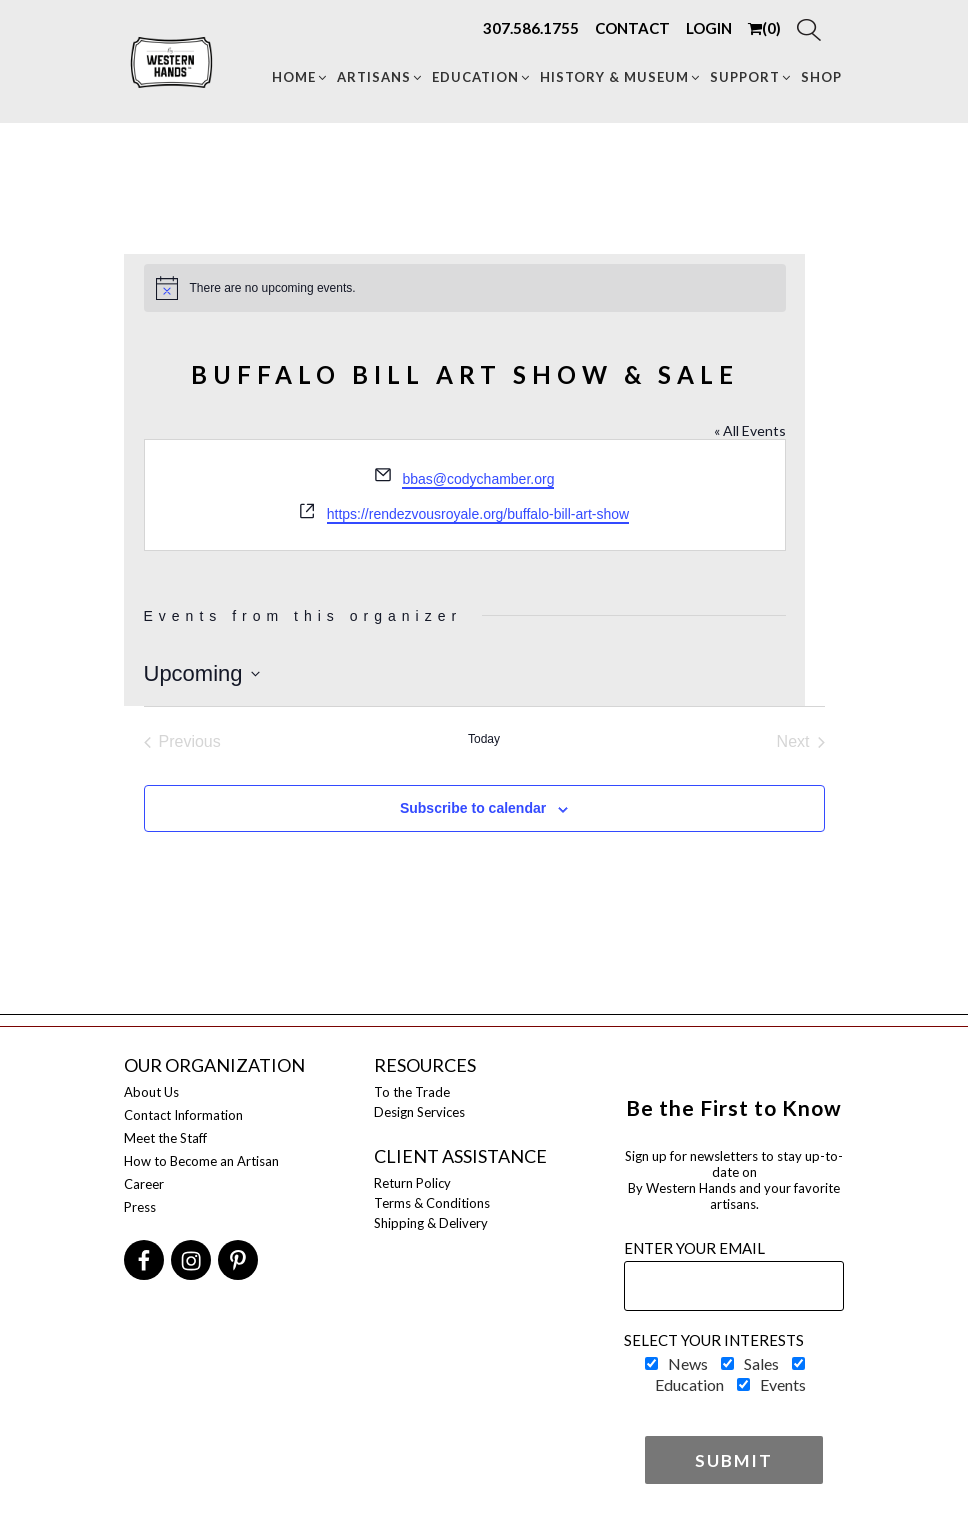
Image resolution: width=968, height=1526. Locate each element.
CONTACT (632, 28)
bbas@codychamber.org (478, 479)
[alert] (465, 288)
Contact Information (183, 1115)
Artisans (380, 77)
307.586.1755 (531, 28)
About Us (151, 1092)
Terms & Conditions (432, 1203)
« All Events (750, 430)
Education (482, 77)
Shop (821, 77)
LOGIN (709, 28)
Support (751, 77)
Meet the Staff (165, 1138)
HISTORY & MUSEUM (621, 77)
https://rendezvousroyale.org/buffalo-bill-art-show (478, 514)
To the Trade (412, 1092)
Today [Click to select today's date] (484, 739)
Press (140, 1207)
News (688, 1363)
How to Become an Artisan (201, 1161)
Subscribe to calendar (473, 808)
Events (783, 1384)
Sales (761, 1363)
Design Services (419, 1112)
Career (144, 1184)
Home (300, 77)
